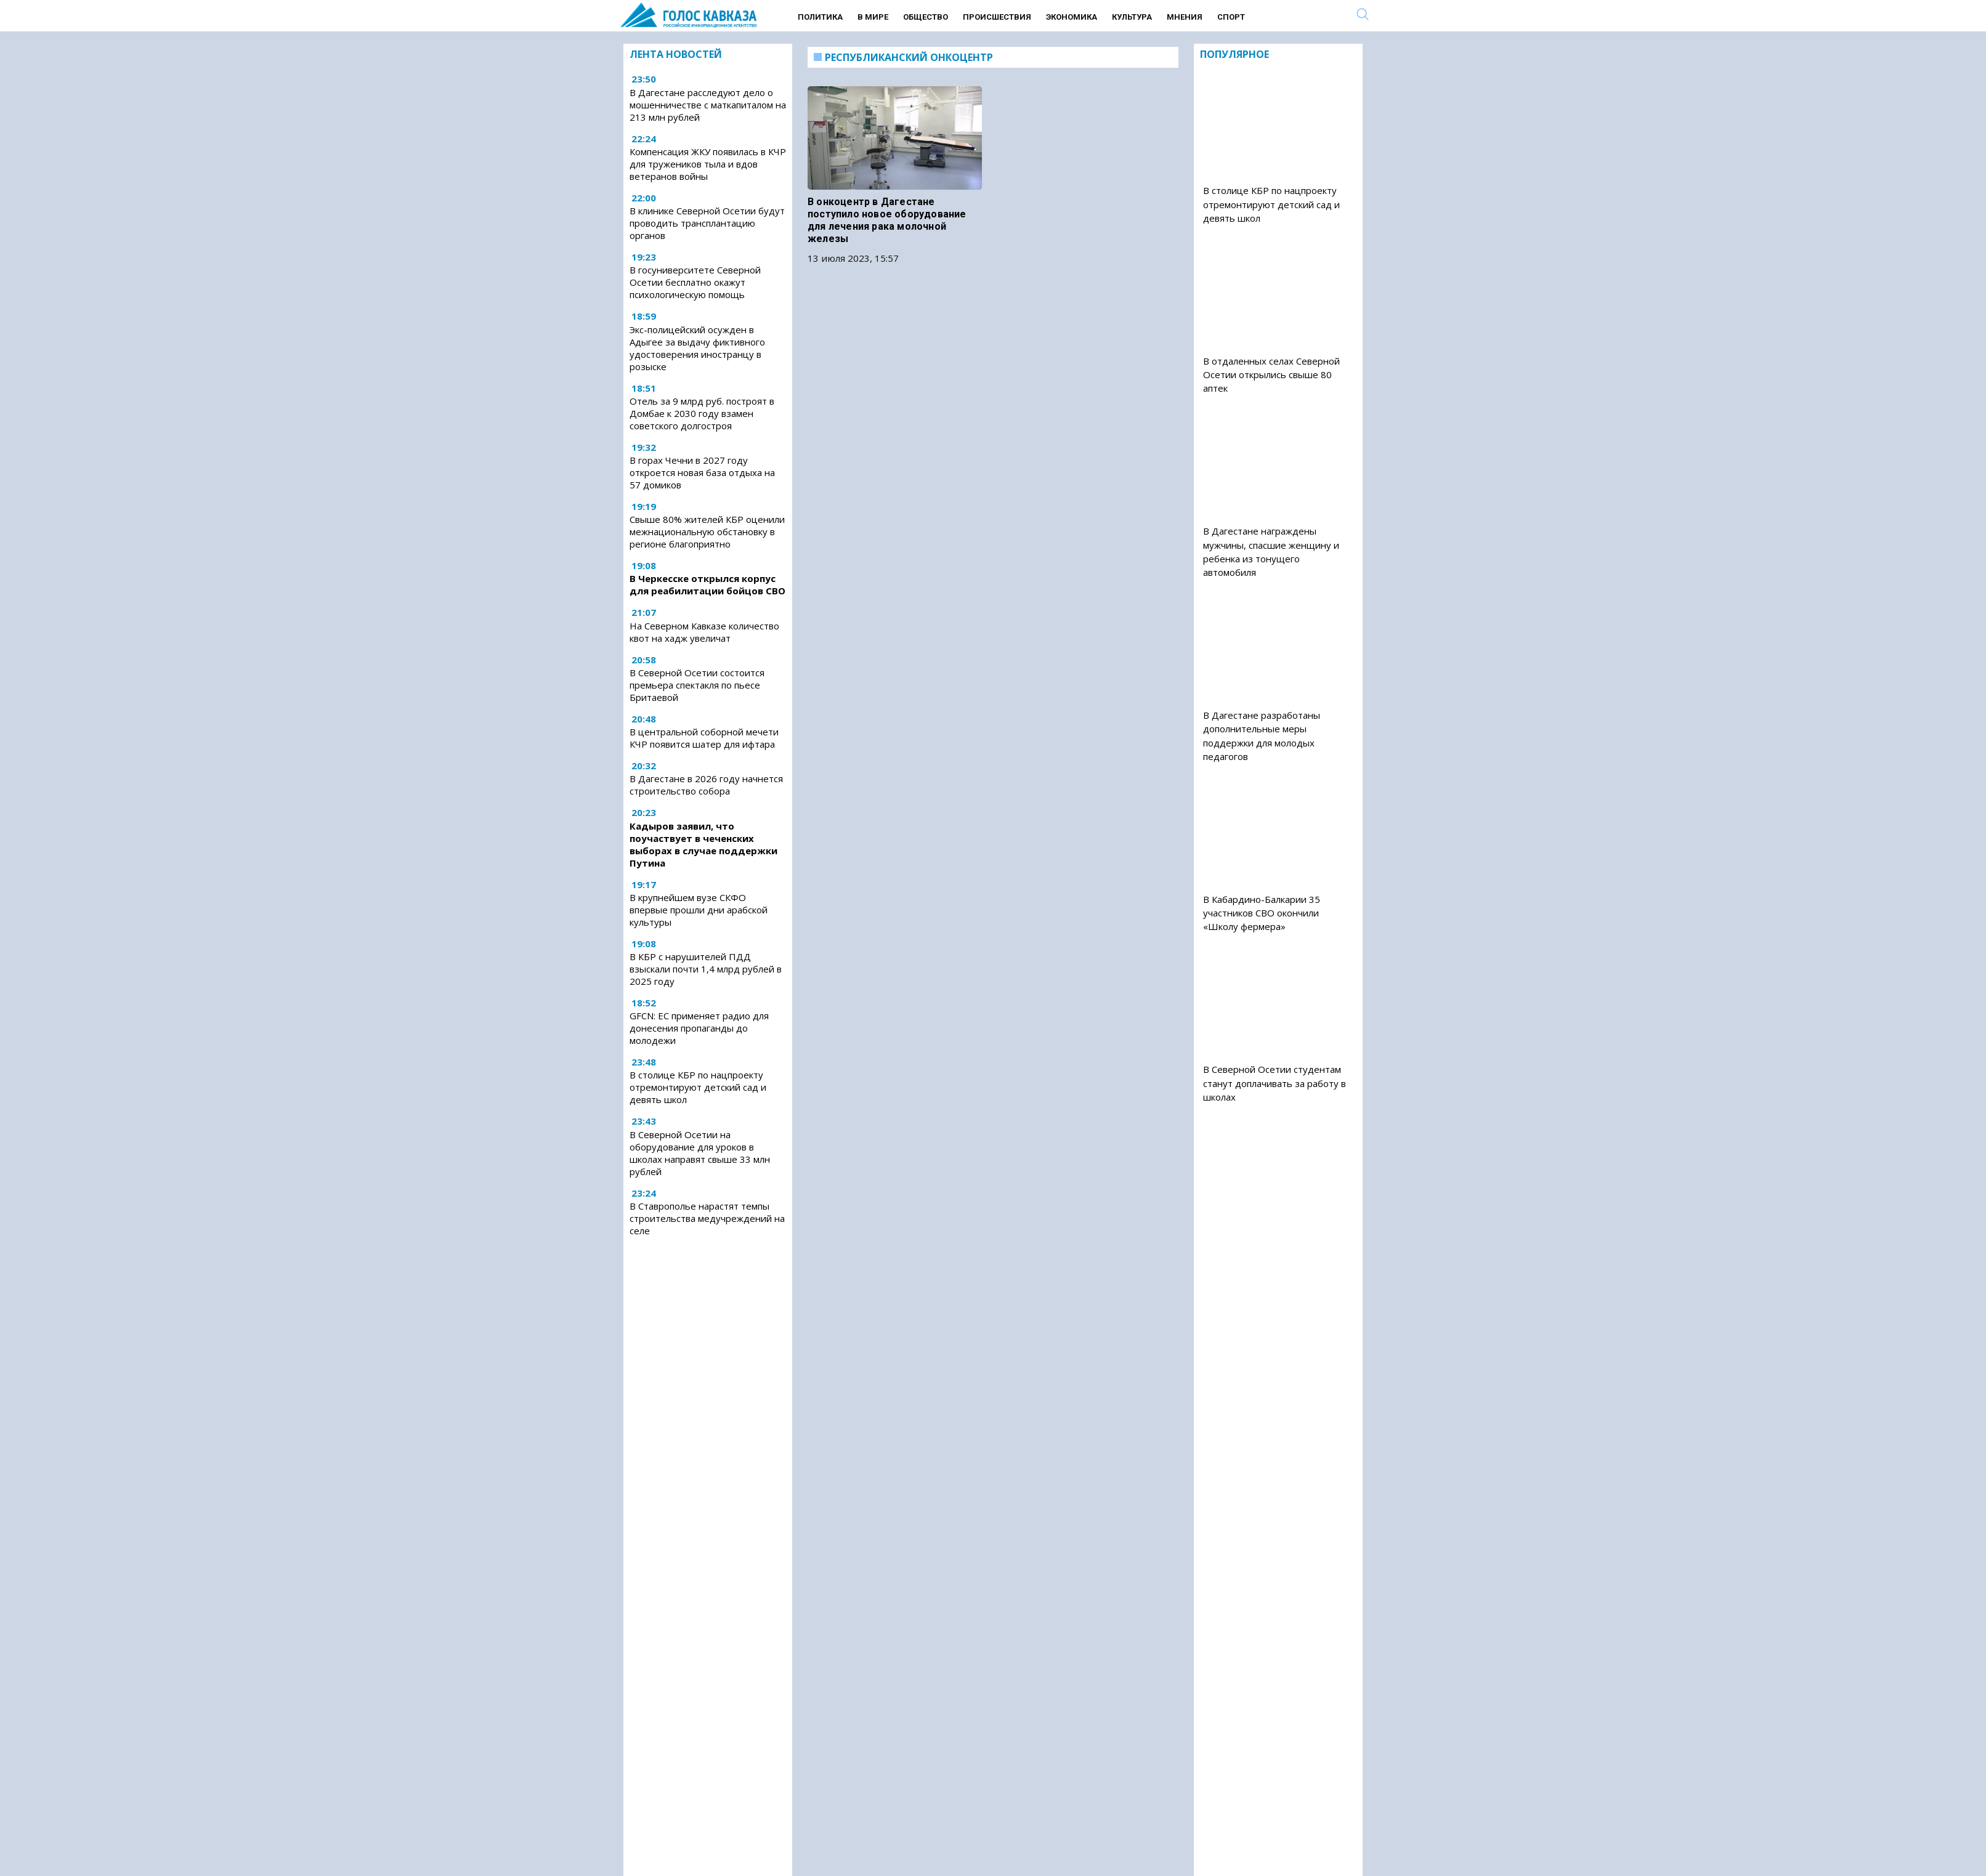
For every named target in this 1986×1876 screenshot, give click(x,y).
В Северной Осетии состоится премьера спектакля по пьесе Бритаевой (697, 684)
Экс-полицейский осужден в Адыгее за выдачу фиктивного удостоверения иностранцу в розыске (697, 348)
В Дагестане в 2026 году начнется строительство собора (706, 784)
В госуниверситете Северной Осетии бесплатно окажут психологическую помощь (695, 282)
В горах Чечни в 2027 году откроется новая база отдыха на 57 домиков (702, 472)
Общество (925, 17)
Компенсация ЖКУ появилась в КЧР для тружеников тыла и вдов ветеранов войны (708, 163)
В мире (872, 17)
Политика (820, 17)
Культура (1132, 17)
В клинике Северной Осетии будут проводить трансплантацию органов (707, 222)
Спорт (1231, 17)
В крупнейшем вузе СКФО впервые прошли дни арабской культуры (699, 909)
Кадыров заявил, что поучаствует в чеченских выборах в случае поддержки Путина (703, 844)
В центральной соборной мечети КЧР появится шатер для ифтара (704, 738)
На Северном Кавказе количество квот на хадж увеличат (704, 632)
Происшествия (997, 17)
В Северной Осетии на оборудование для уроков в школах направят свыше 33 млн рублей (700, 1153)
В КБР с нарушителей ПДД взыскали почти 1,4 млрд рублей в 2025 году (706, 968)
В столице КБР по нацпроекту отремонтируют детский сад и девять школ (698, 1087)
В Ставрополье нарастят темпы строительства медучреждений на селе (707, 1218)
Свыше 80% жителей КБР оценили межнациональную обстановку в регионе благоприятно (707, 531)
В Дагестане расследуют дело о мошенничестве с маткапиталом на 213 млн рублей (708, 104)
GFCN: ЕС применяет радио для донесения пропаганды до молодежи (699, 1027)
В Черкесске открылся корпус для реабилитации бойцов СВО (707, 584)
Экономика (1071, 17)
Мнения (1184, 17)
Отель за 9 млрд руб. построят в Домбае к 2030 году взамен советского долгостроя (702, 413)
